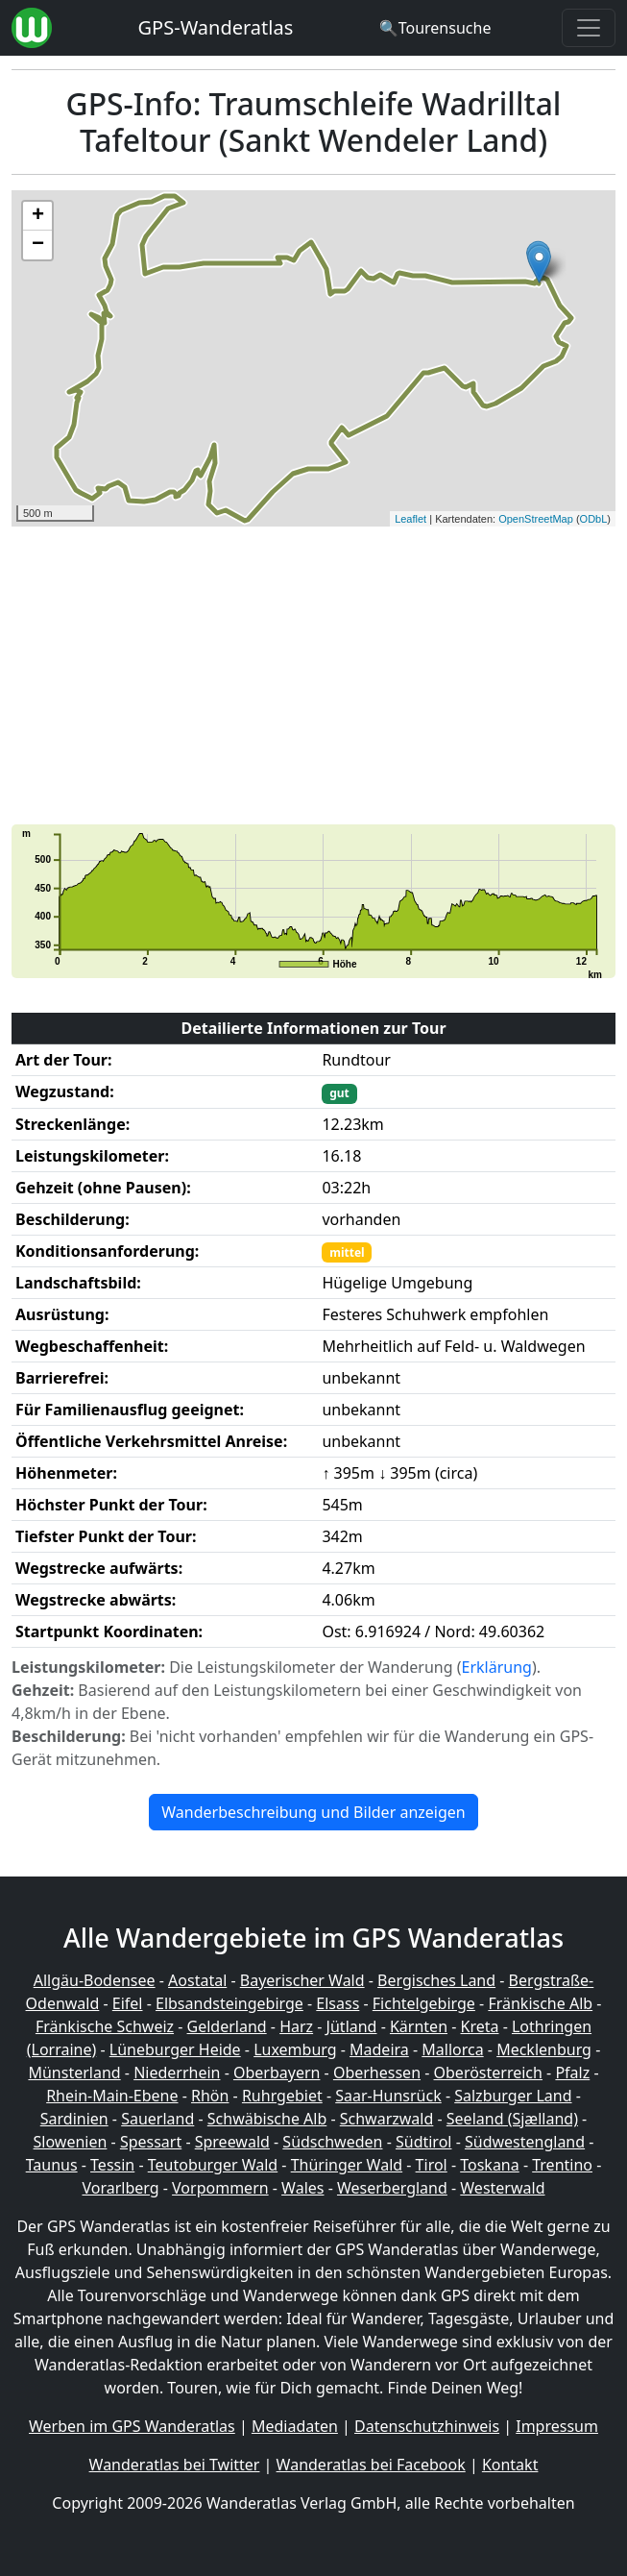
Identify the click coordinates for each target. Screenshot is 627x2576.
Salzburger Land (512, 2095)
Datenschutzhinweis (426, 2426)
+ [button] (38, 216)
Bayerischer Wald (302, 1980)
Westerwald (502, 2187)
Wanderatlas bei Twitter (174, 2464)
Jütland (351, 2026)
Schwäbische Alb (266, 2118)
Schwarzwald (387, 2118)
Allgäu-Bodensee (95, 1980)
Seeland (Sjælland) (512, 2118)
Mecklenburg (543, 2049)
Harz (296, 2026)
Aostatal (197, 1980)
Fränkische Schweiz (105, 2026)
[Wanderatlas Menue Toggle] (588, 28)
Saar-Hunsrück (388, 2095)
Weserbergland (392, 2187)
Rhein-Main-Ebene (112, 2095)
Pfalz (572, 2072)
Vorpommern (220, 2187)
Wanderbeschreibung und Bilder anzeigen (313, 1812)
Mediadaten (295, 2426)
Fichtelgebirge (424, 2003)
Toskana (489, 2164)
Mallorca (452, 2049)
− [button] (38, 245)
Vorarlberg (120, 2187)
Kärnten (418, 2026)
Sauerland (157, 2118)
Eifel (127, 2003)
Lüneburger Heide (175, 2049)
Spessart (150, 2141)
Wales (302, 2187)
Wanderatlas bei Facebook (371, 2464)
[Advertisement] (313, 675)
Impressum (557, 2426)
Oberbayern (276, 2072)
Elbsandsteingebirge (229, 2003)
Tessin (112, 2164)
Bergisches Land (436, 1980)
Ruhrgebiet (282, 2095)
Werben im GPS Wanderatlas (132, 2426)
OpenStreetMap (535, 519)
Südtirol (424, 2141)
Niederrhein (176, 2072)
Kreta (480, 2026)
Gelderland (227, 2026)
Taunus (52, 2164)
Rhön (210, 2095)
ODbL (594, 519)
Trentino (562, 2164)
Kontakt (510, 2464)
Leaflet (410, 519)
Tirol (431, 2164)
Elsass (337, 2003)
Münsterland (74, 2072)
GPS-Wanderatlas (216, 27)
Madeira (379, 2049)
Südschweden (332, 2141)
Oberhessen (377, 2072)
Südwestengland (525, 2141)
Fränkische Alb (540, 2003)
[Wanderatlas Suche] (435, 27)
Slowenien (71, 2141)
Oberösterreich (488, 2072)
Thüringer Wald (346, 2164)
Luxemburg (294, 2049)
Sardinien (74, 2118)
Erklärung (497, 1667)
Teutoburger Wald (212, 2164)
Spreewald (232, 2141)
